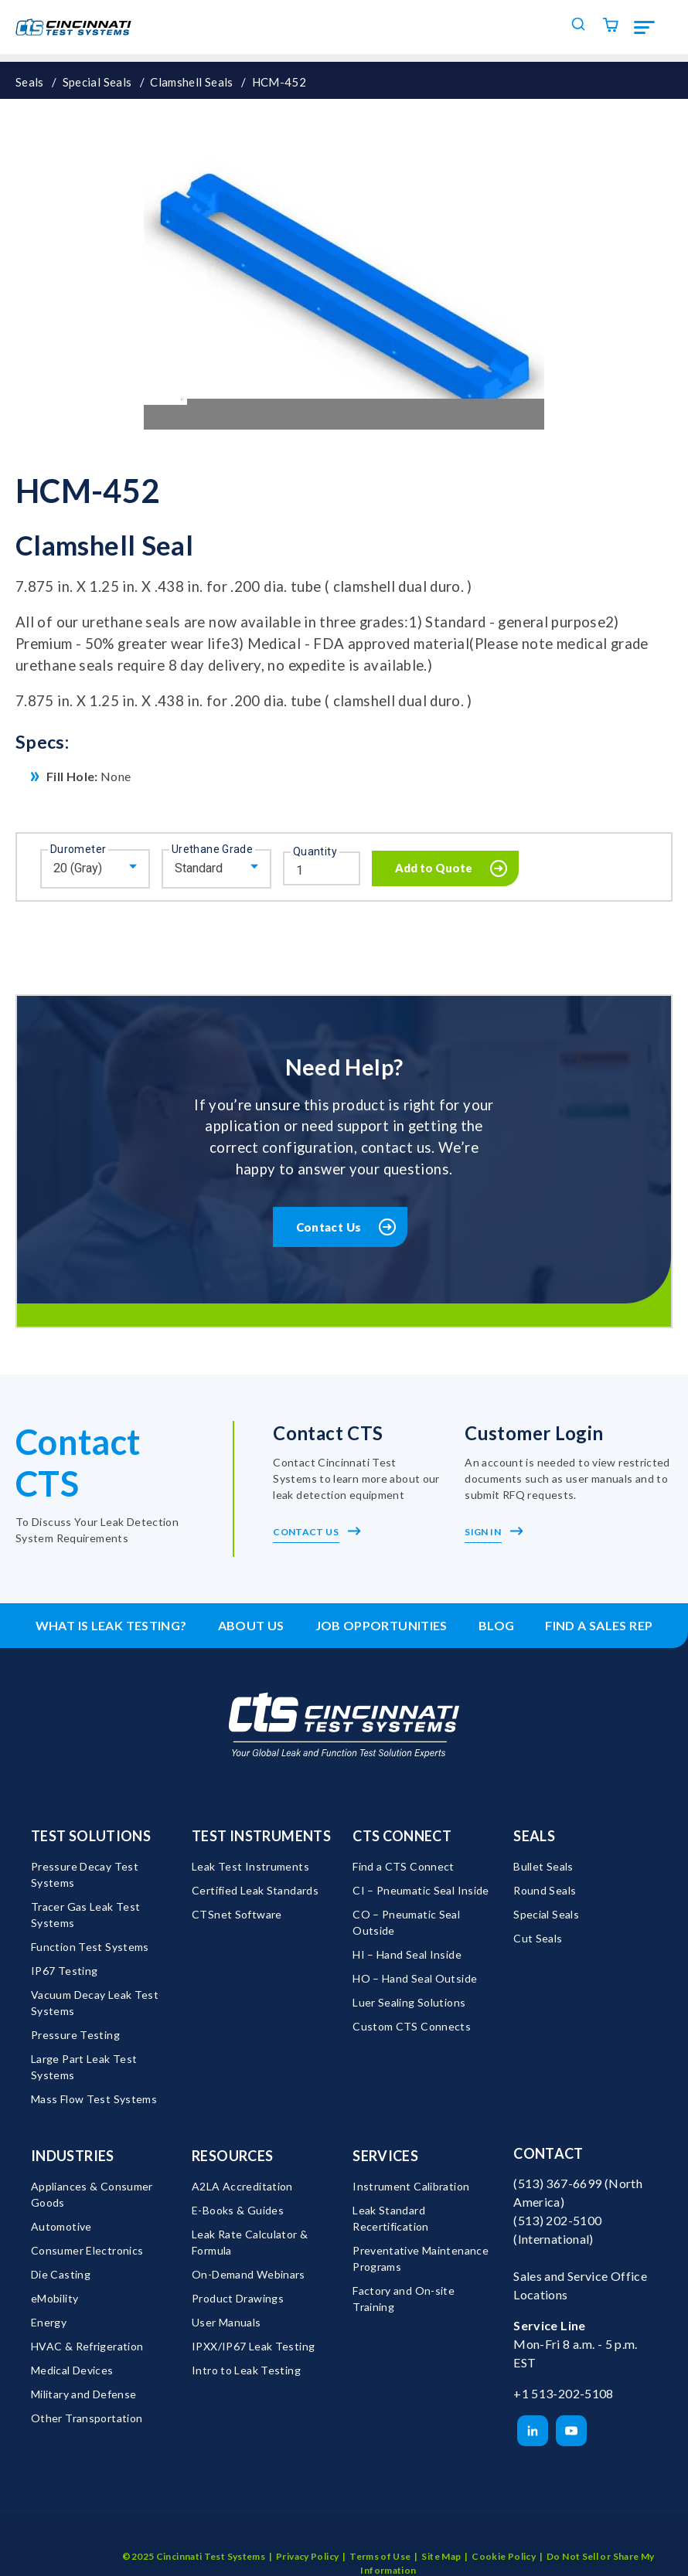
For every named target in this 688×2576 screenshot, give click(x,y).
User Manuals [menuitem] (226, 2322)
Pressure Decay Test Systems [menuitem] (86, 1874)
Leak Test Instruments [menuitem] (250, 1866)
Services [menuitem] (385, 2155)
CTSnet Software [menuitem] (237, 1914)
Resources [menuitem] (232, 2155)
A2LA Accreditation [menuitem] (242, 2186)
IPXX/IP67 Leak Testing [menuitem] (253, 2346)
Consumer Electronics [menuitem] (87, 2250)
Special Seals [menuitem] (546, 1914)
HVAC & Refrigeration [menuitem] (87, 2346)
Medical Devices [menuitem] (72, 2370)
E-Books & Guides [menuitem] (238, 2210)
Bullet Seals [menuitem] (543, 1866)
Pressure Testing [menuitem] (75, 2034)
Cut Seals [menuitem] (537, 1938)
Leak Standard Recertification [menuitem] (391, 2218)
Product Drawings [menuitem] (238, 2298)
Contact (548, 2153)
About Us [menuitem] (251, 1625)
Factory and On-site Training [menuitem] (405, 2298)
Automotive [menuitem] (61, 2226)
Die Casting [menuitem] (60, 2274)
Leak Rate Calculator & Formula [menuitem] (251, 2242)
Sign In (494, 1532)
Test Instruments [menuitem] (261, 1835)
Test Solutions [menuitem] (91, 1835)
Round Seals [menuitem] (544, 1890)
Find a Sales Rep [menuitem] (598, 1625)
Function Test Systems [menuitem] (90, 1946)
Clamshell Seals (191, 82)
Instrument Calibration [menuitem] (411, 2186)
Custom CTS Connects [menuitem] (412, 2026)
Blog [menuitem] (497, 1625)
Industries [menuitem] (72, 2155)
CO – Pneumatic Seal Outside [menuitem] (407, 1922)
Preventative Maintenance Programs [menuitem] (422, 2258)
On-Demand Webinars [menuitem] (248, 2274)
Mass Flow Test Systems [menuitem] (94, 2098)
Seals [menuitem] (534, 1835)
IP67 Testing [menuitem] (64, 1970)
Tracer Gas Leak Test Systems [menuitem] (87, 1914)
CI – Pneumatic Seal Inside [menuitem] (421, 1890)
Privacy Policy (307, 2538)
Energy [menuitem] (48, 2322)
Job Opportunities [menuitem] (381, 1625)
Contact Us (329, 1227)
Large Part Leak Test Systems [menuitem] (85, 2067)
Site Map (441, 2538)
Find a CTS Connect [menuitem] (404, 1866)
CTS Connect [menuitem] (402, 1835)
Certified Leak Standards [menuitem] (255, 1890)
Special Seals (97, 82)
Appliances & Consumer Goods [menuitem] (93, 2194)
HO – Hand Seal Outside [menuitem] (415, 1978)
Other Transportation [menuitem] (86, 2418)
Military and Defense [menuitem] (83, 2394)
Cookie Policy (504, 2538)
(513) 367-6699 (557, 2183)
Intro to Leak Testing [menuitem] (246, 2370)
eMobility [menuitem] (54, 2298)
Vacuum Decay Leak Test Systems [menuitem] (96, 2002)
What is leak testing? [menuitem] (111, 1625)
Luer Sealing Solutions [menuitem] (409, 2002)
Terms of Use (379, 2538)
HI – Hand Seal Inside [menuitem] (407, 1954)
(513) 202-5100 (557, 2220)
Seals (29, 82)
